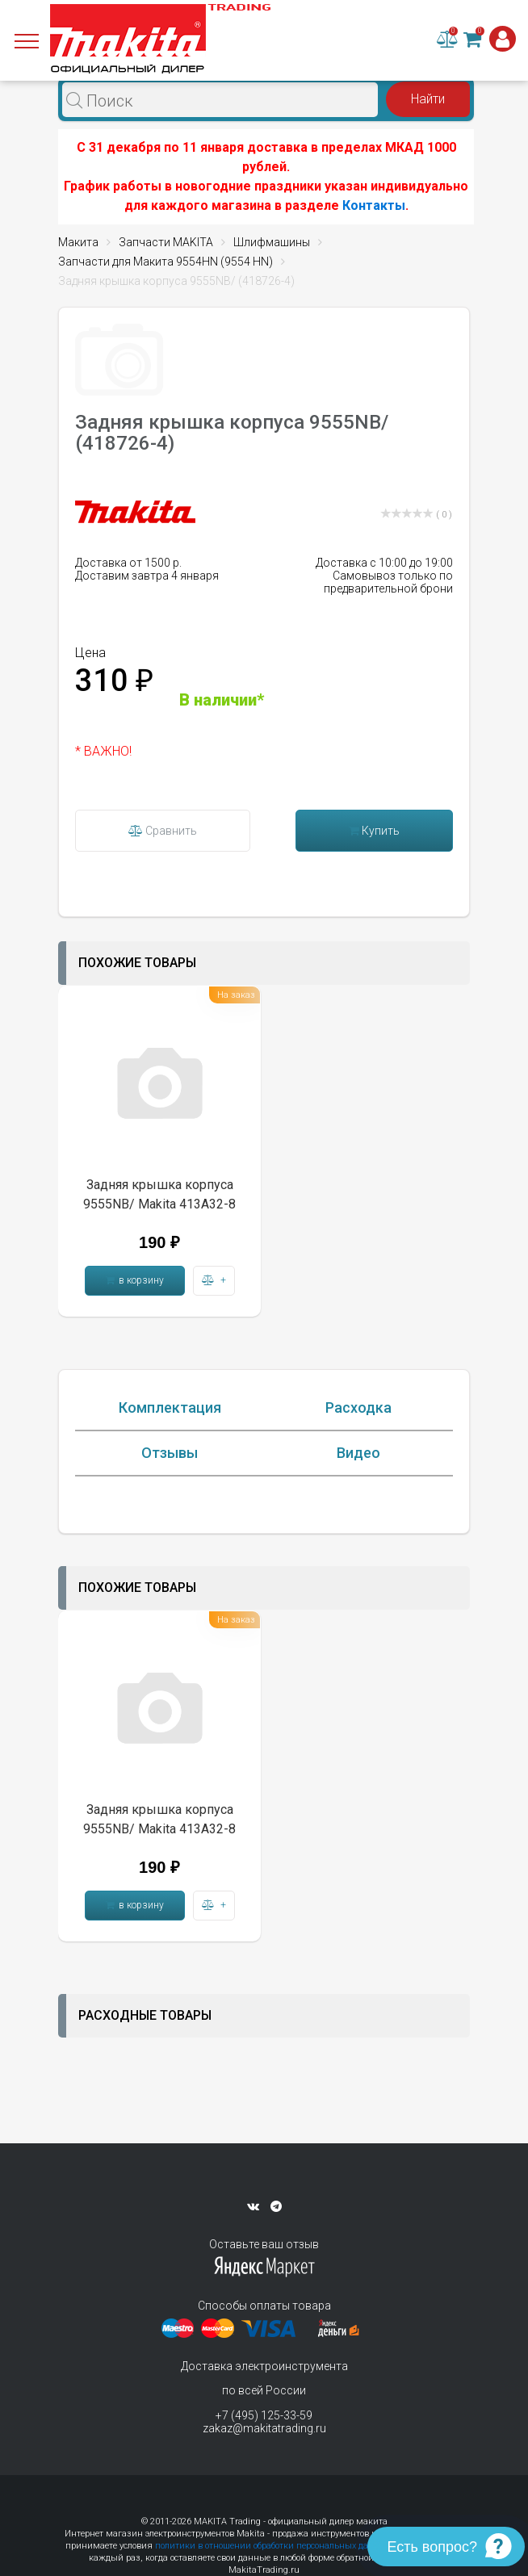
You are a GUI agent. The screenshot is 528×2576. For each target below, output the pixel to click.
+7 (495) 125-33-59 (264, 2415)
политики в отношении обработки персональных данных (273, 2545)
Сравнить (162, 830)
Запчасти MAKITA (166, 242)
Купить (374, 830)
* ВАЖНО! (103, 751)
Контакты (373, 205)
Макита (78, 242)
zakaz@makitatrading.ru (264, 2428)
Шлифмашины (271, 242)
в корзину (135, 1280)
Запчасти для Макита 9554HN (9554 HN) (165, 261)
